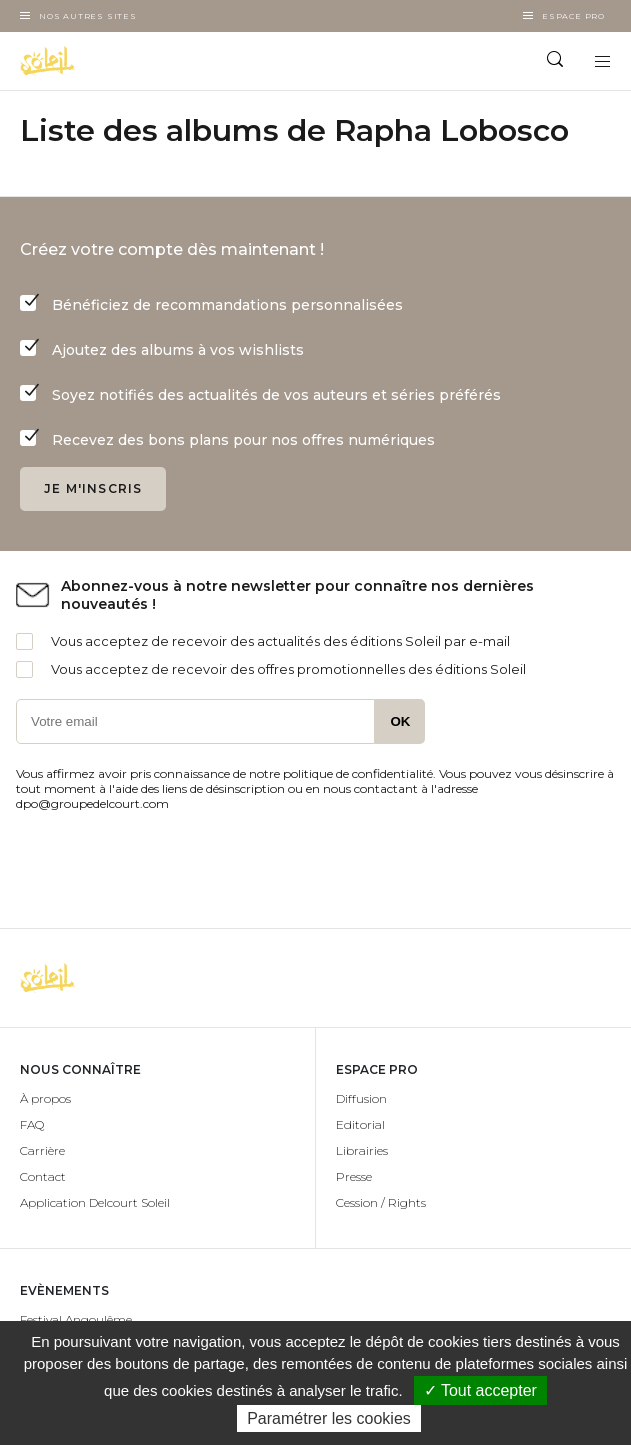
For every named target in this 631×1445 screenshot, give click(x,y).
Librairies (362, 1150)
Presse (354, 1176)
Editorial (360, 1124)
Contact (43, 1176)
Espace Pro (573, 16)
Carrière (42, 1150)
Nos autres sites (88, 16)
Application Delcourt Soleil (95, 1202)
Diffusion (361, 1098)
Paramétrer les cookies (329, 1418)
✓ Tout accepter (480, 1390)
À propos (45, 1098)
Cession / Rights (381, 1202)
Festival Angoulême (76, 1319)
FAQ (32, 1124)
